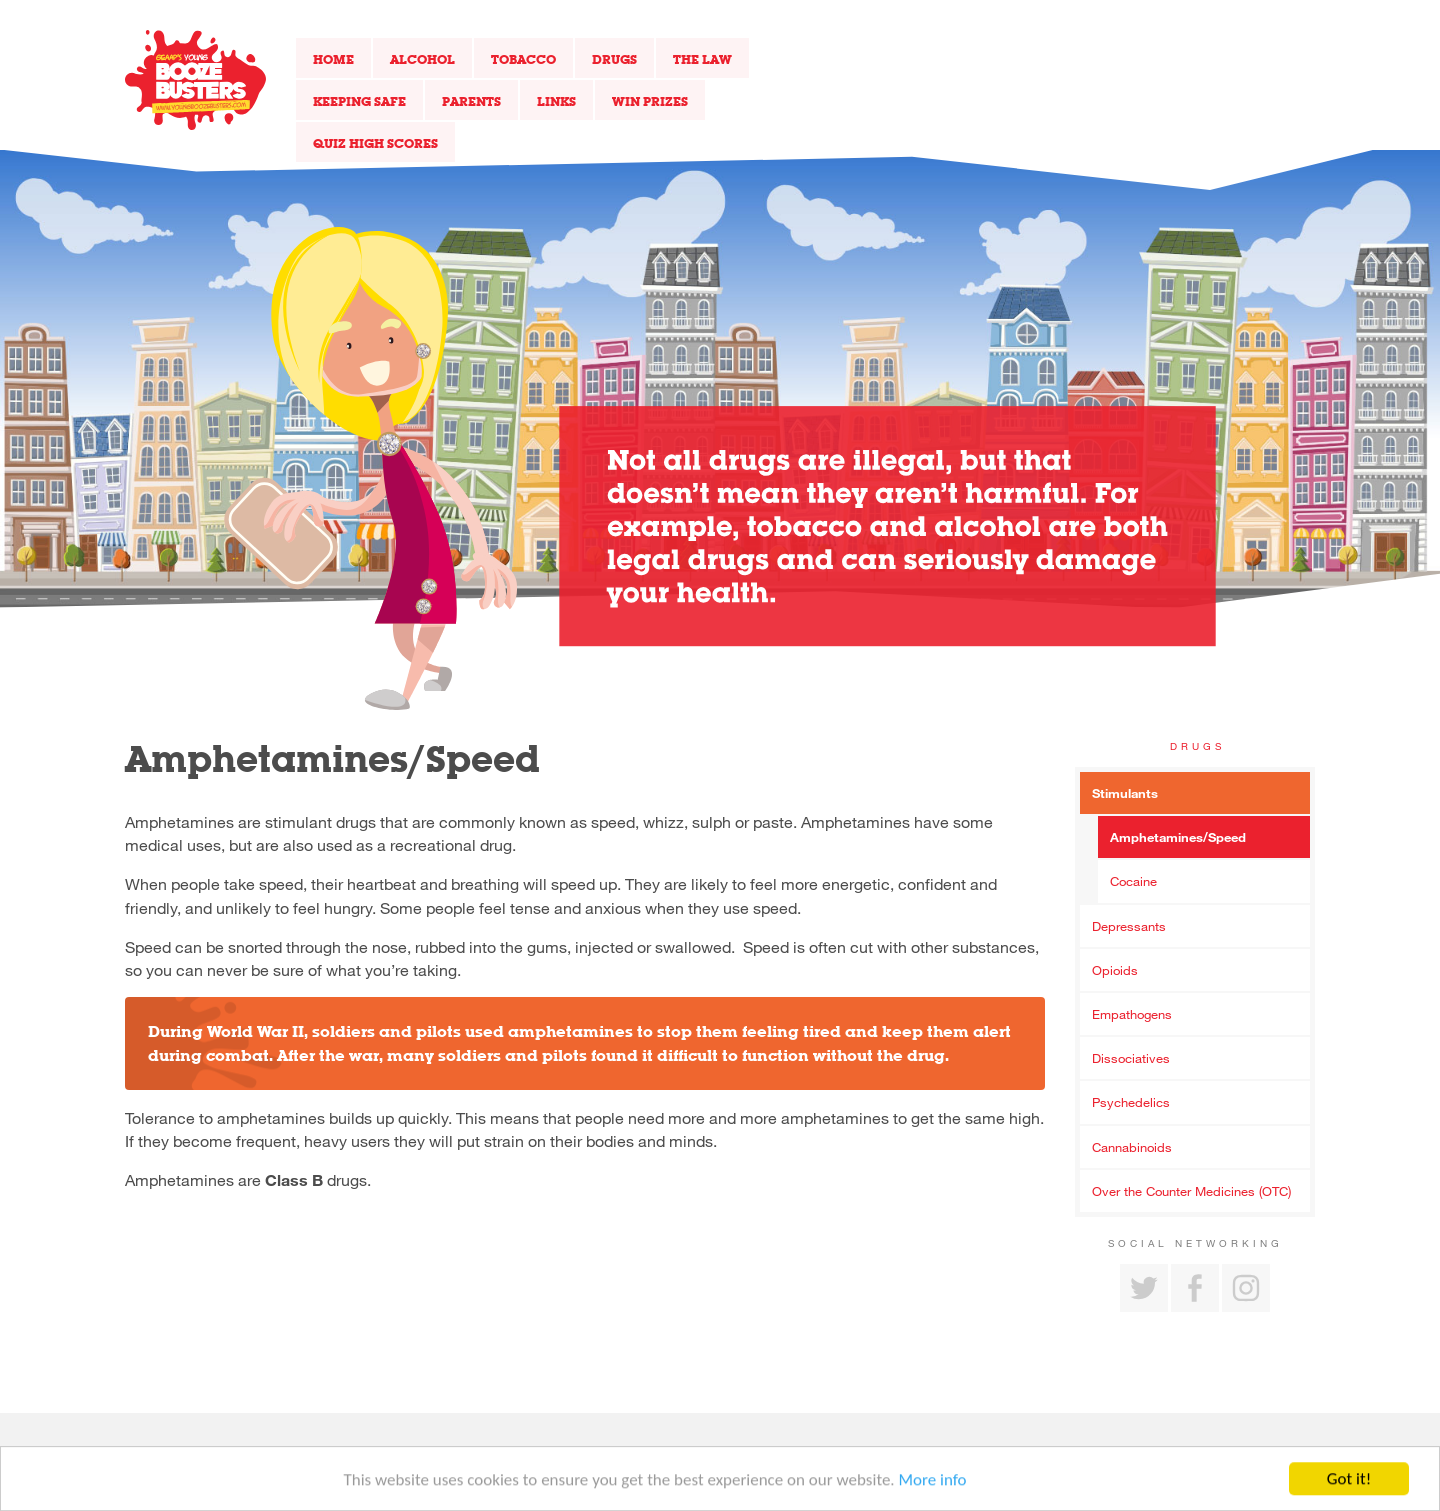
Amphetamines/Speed (1178, 837)
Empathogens (1132, 1014)
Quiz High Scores (375, 143)
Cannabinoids (1132, 1147)
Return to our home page (195, 80)
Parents (471, 101)
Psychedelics (1131, 1102)
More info (933, 1482)
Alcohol (422, 59)
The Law (702, 59)
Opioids (1115, 970)
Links (556, 101)
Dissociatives (1131, 1058)
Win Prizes (650, 101)
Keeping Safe (359, 101)
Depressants (1129, 926)
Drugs (614, 59)
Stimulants (1125, 793)
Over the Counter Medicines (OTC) (1191, 1191)
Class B (294, 1179)
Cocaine (1133, 881)
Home (333, 59)
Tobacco (523, 59)
